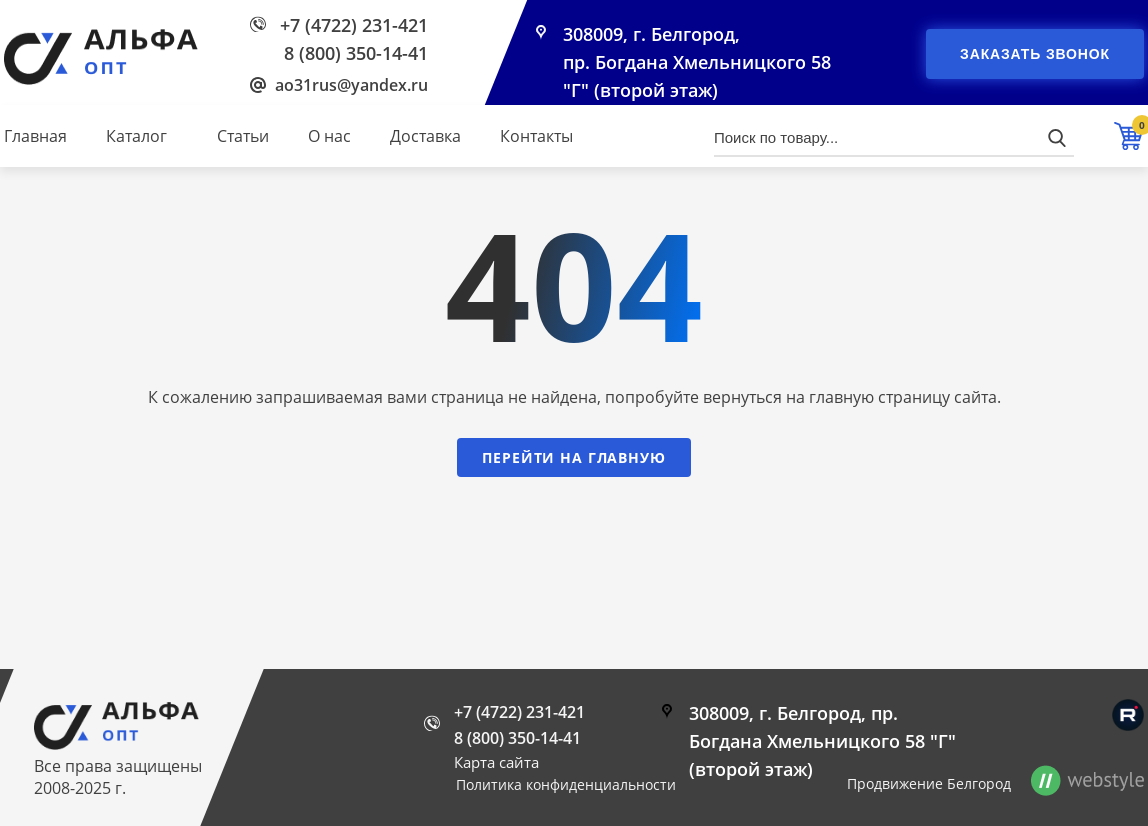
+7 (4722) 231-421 (354, 25)
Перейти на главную (573, 457)
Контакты (536, 136)
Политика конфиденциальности (566, 784)
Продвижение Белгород (929, 783)
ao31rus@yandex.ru (351, 85)
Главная (35, 136)
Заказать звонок (1035, 54)
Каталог (136, 136)
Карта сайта (496, 762)
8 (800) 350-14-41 (356, 53)
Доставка (425, 136)
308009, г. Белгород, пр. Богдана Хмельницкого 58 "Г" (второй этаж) (697, 62)
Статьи (243, 136)
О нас (329, 136)
